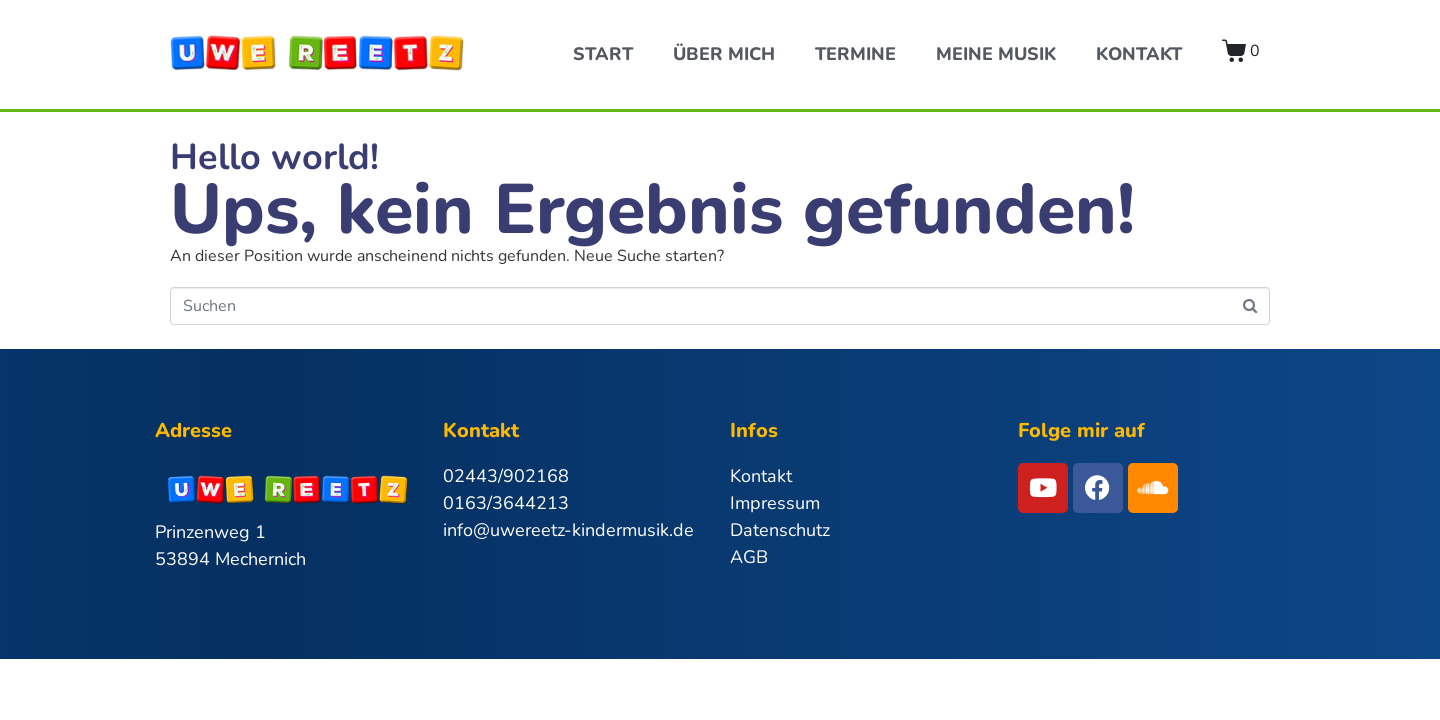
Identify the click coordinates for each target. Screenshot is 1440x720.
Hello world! (274, 157)
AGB (749, 557)
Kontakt (1139, 54)
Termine (855, 54)
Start (603, 54)
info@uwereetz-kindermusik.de (568, 530)
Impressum (775, 503)
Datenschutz (780, 530)
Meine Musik (996, 54)
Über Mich (724, 54)
